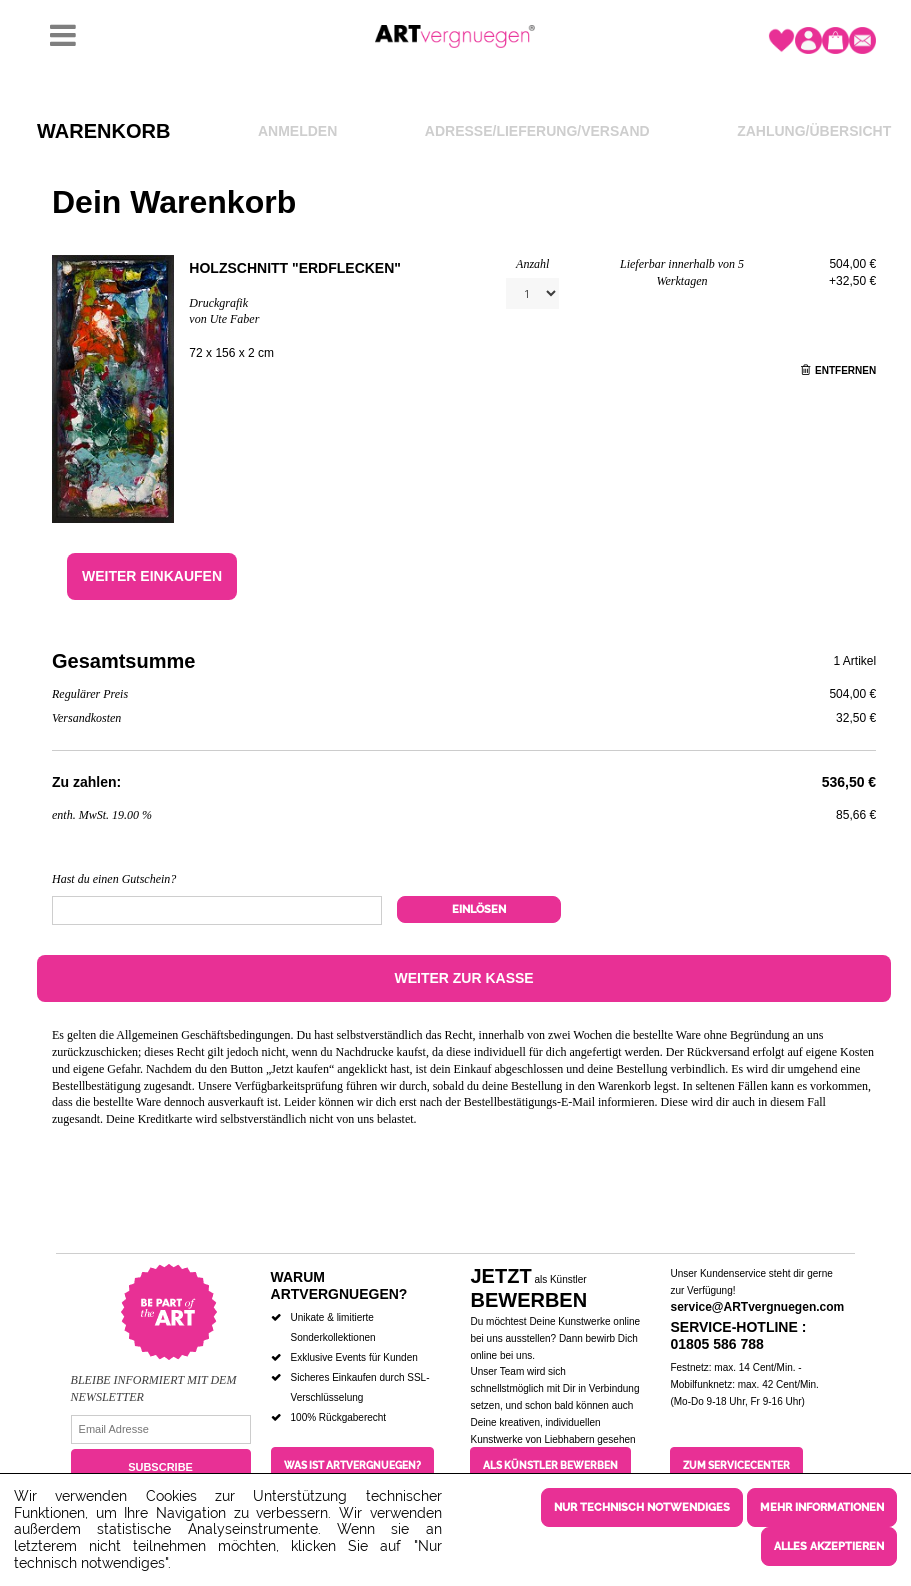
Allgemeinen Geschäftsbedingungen (203, 1035)
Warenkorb (103, 131)
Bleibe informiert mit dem (154, 1380)
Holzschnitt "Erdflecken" (295, 268)
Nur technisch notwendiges (642, 1507)
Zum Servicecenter (736, 1465)
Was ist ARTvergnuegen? (352, 1465)
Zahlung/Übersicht (814, 131)
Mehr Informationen (822, 1507)
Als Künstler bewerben (550, 1465)
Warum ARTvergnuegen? (339, 1285)
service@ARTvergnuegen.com (757, 1307)
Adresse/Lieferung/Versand (537, 131)
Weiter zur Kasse (463, 978)
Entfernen (838, 370)
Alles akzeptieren (829, 1546)
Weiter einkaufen (152, 576)
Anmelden (297, 131)
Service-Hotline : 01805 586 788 (738, 1335)
